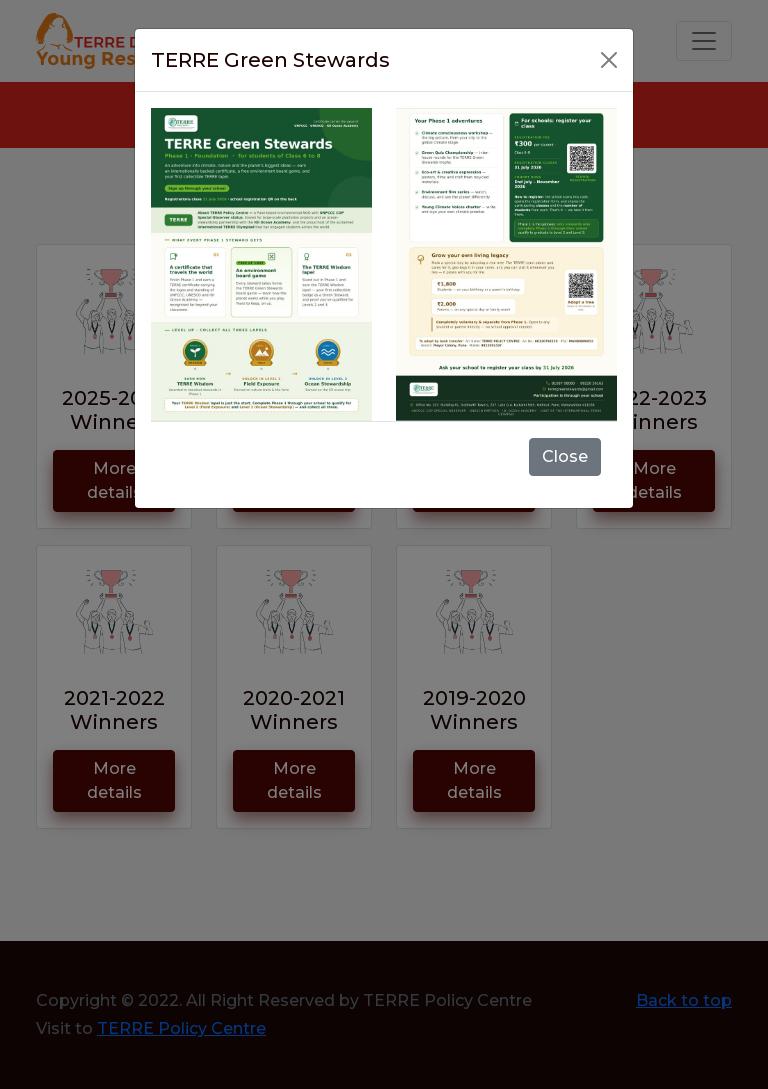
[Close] (609, 60)
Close (565, 456)
